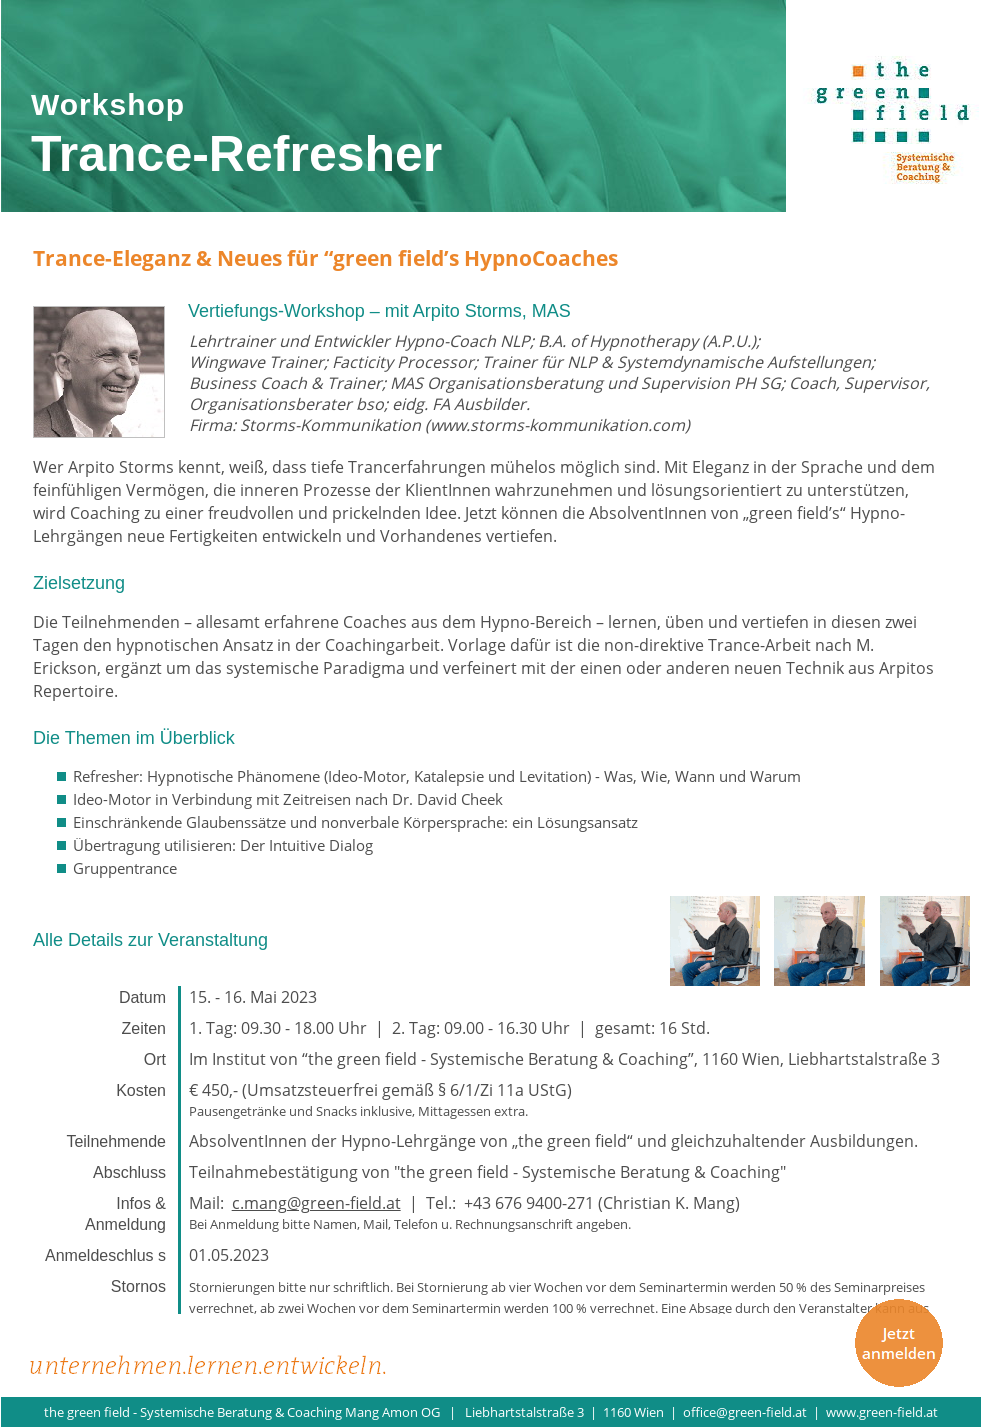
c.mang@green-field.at (316, 1203)
